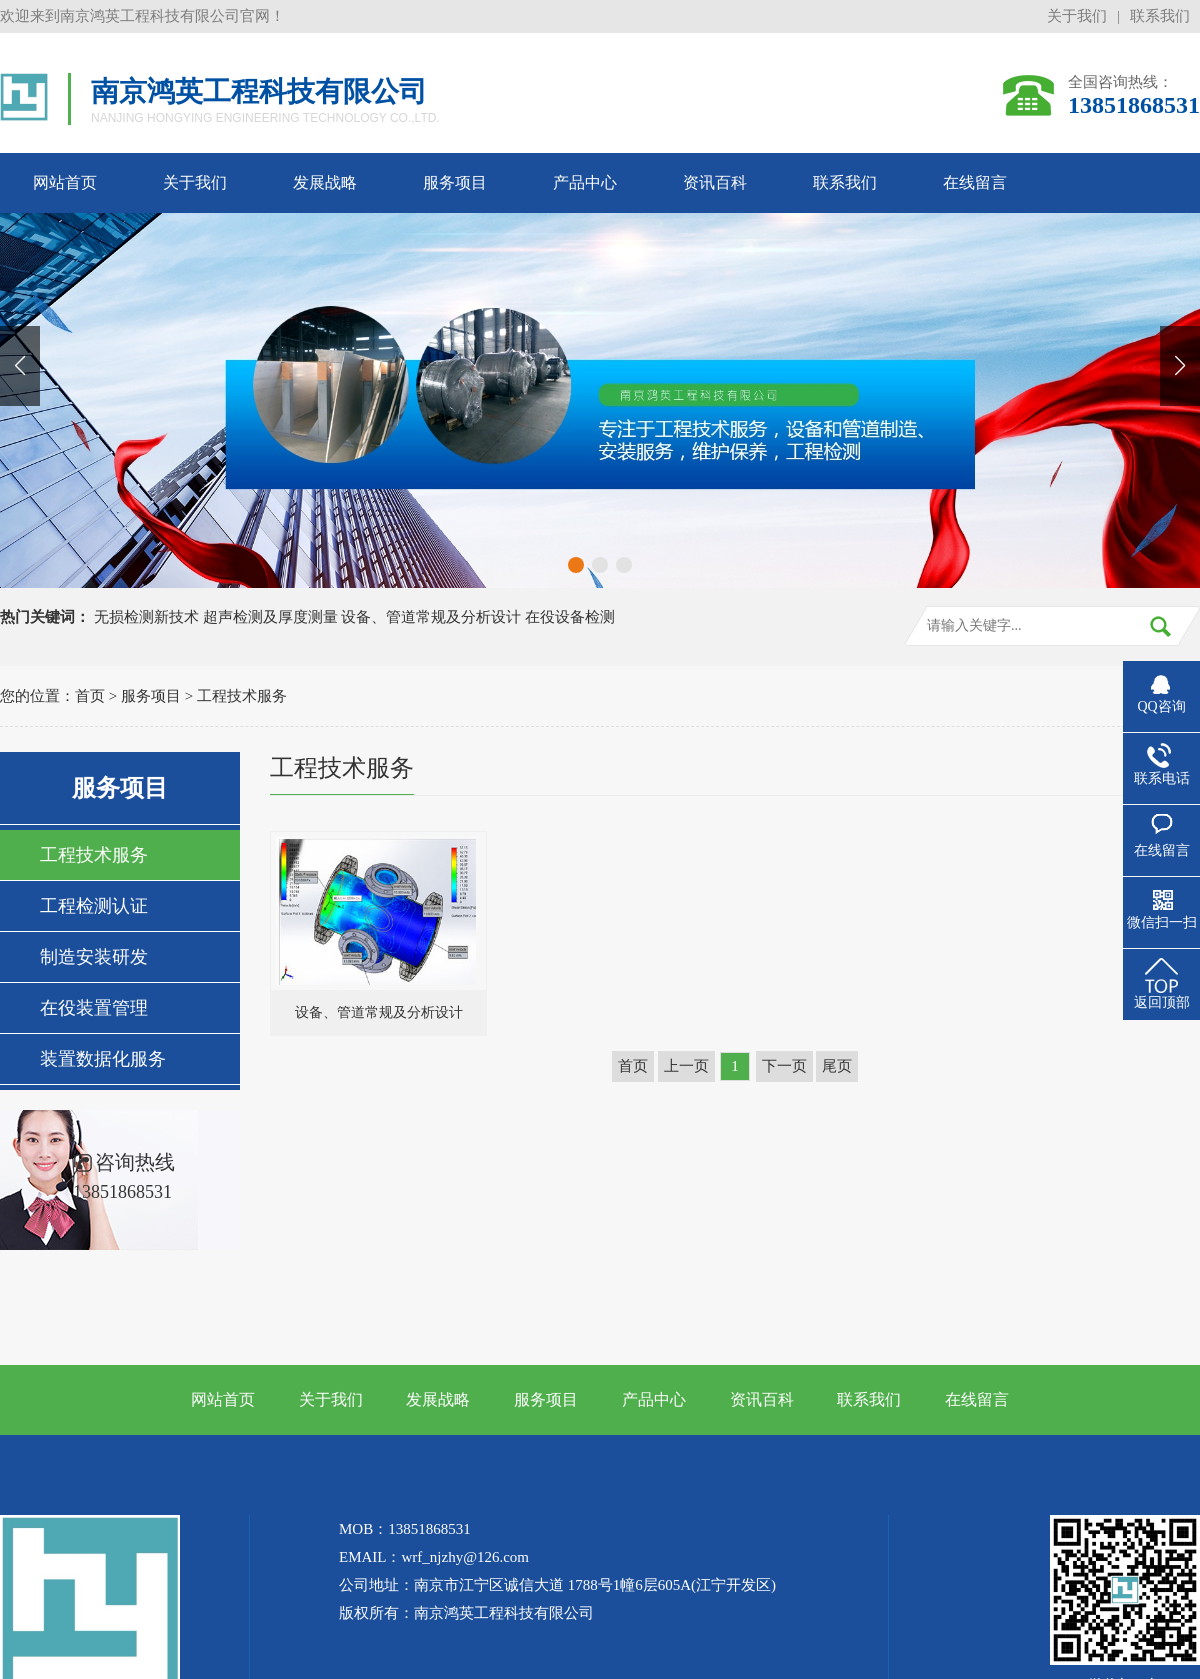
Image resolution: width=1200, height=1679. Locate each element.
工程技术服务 (242, 696)
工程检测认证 (94, 906)
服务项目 (455, 182)
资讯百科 (715, 182)
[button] (576, 565)
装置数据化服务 (103, 1059)
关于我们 (1077, 16)
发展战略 (325, 182)
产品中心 (585, 182)
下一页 (784, 1066)
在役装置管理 (94, 1008)
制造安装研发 (94, 957)
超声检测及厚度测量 (270, 617)
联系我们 (1160, 16)
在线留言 (975, 182)
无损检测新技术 (146, 617)
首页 (90, 696)
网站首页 (65, 182)
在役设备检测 (570, 617)
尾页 (837, 1066)
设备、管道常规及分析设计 (431, 617)
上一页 (686, 1066)
